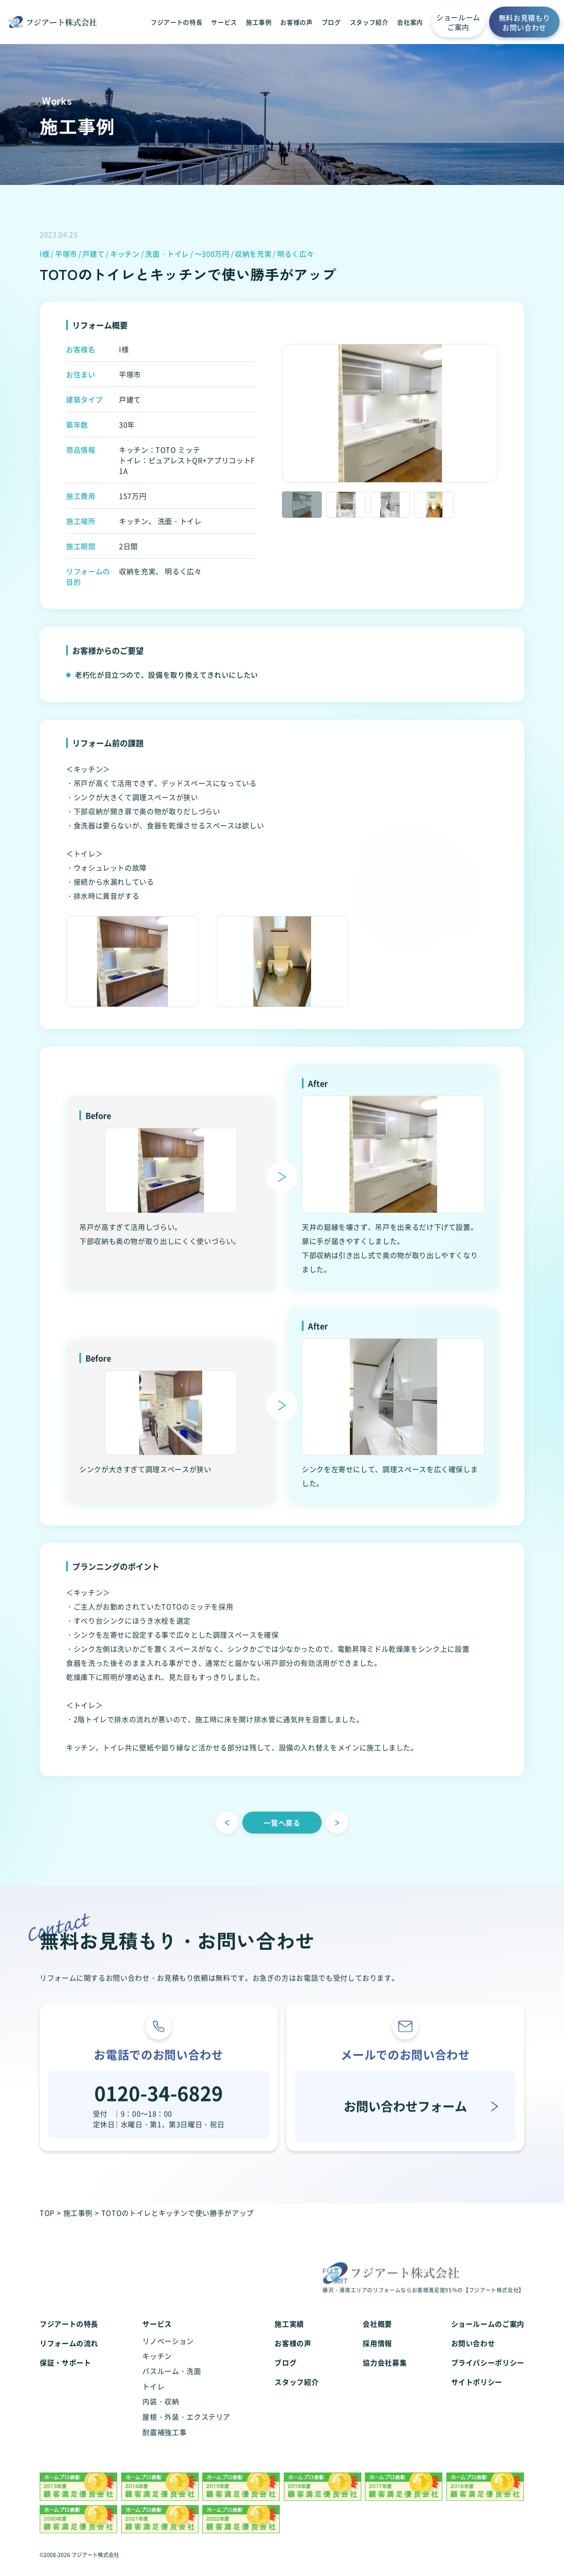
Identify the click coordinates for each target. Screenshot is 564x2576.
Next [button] (504, 415)
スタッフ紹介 (369, 22)
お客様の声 (296, 22)
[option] (390, 415)
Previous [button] (275, 415)
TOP (47, 2212)
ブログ (331, 22)
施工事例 (259, 22)
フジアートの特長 (176, 22)
